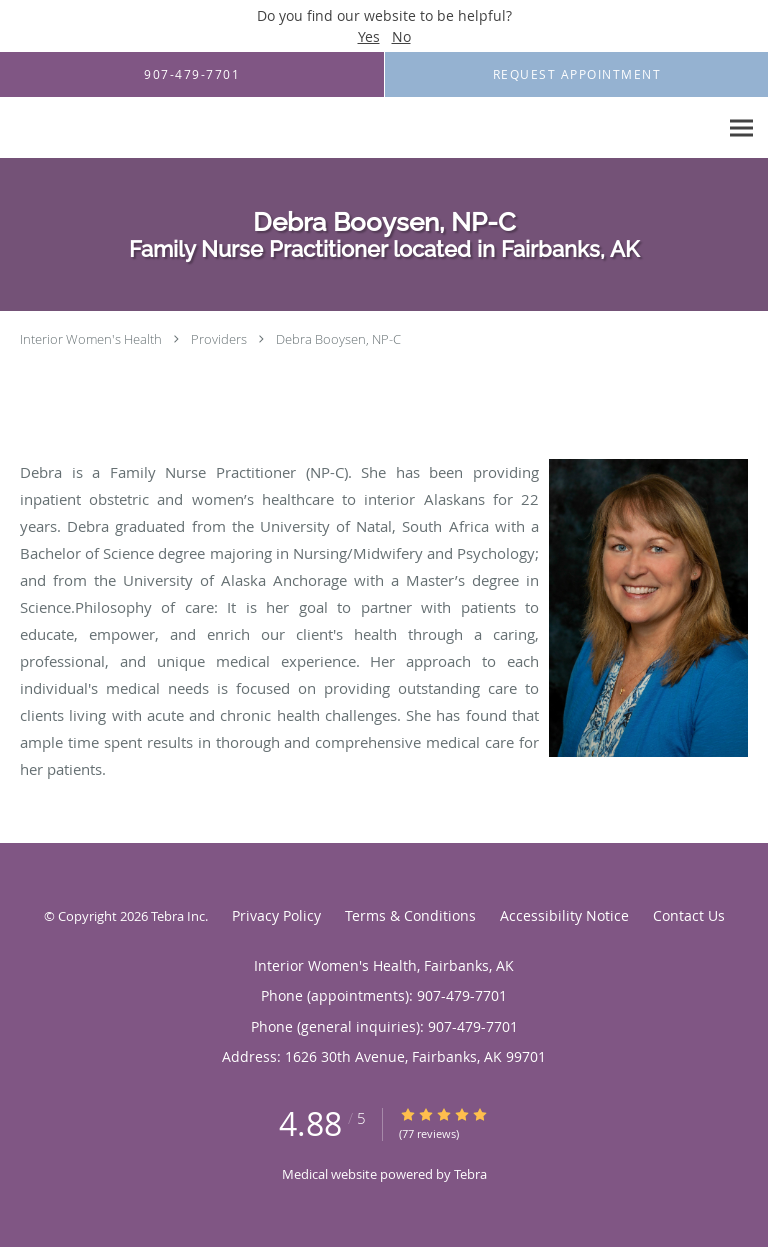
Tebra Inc (178, 916)
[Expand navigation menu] (741, 128)
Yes (369, 36)
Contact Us (689, 915)
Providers (219, 339)
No (401, 36)
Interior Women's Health (91, 339)
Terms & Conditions (410, 915)
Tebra (470, 1174)
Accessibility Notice (564, 915)
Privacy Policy (276, 915)
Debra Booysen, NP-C (338, 339)
